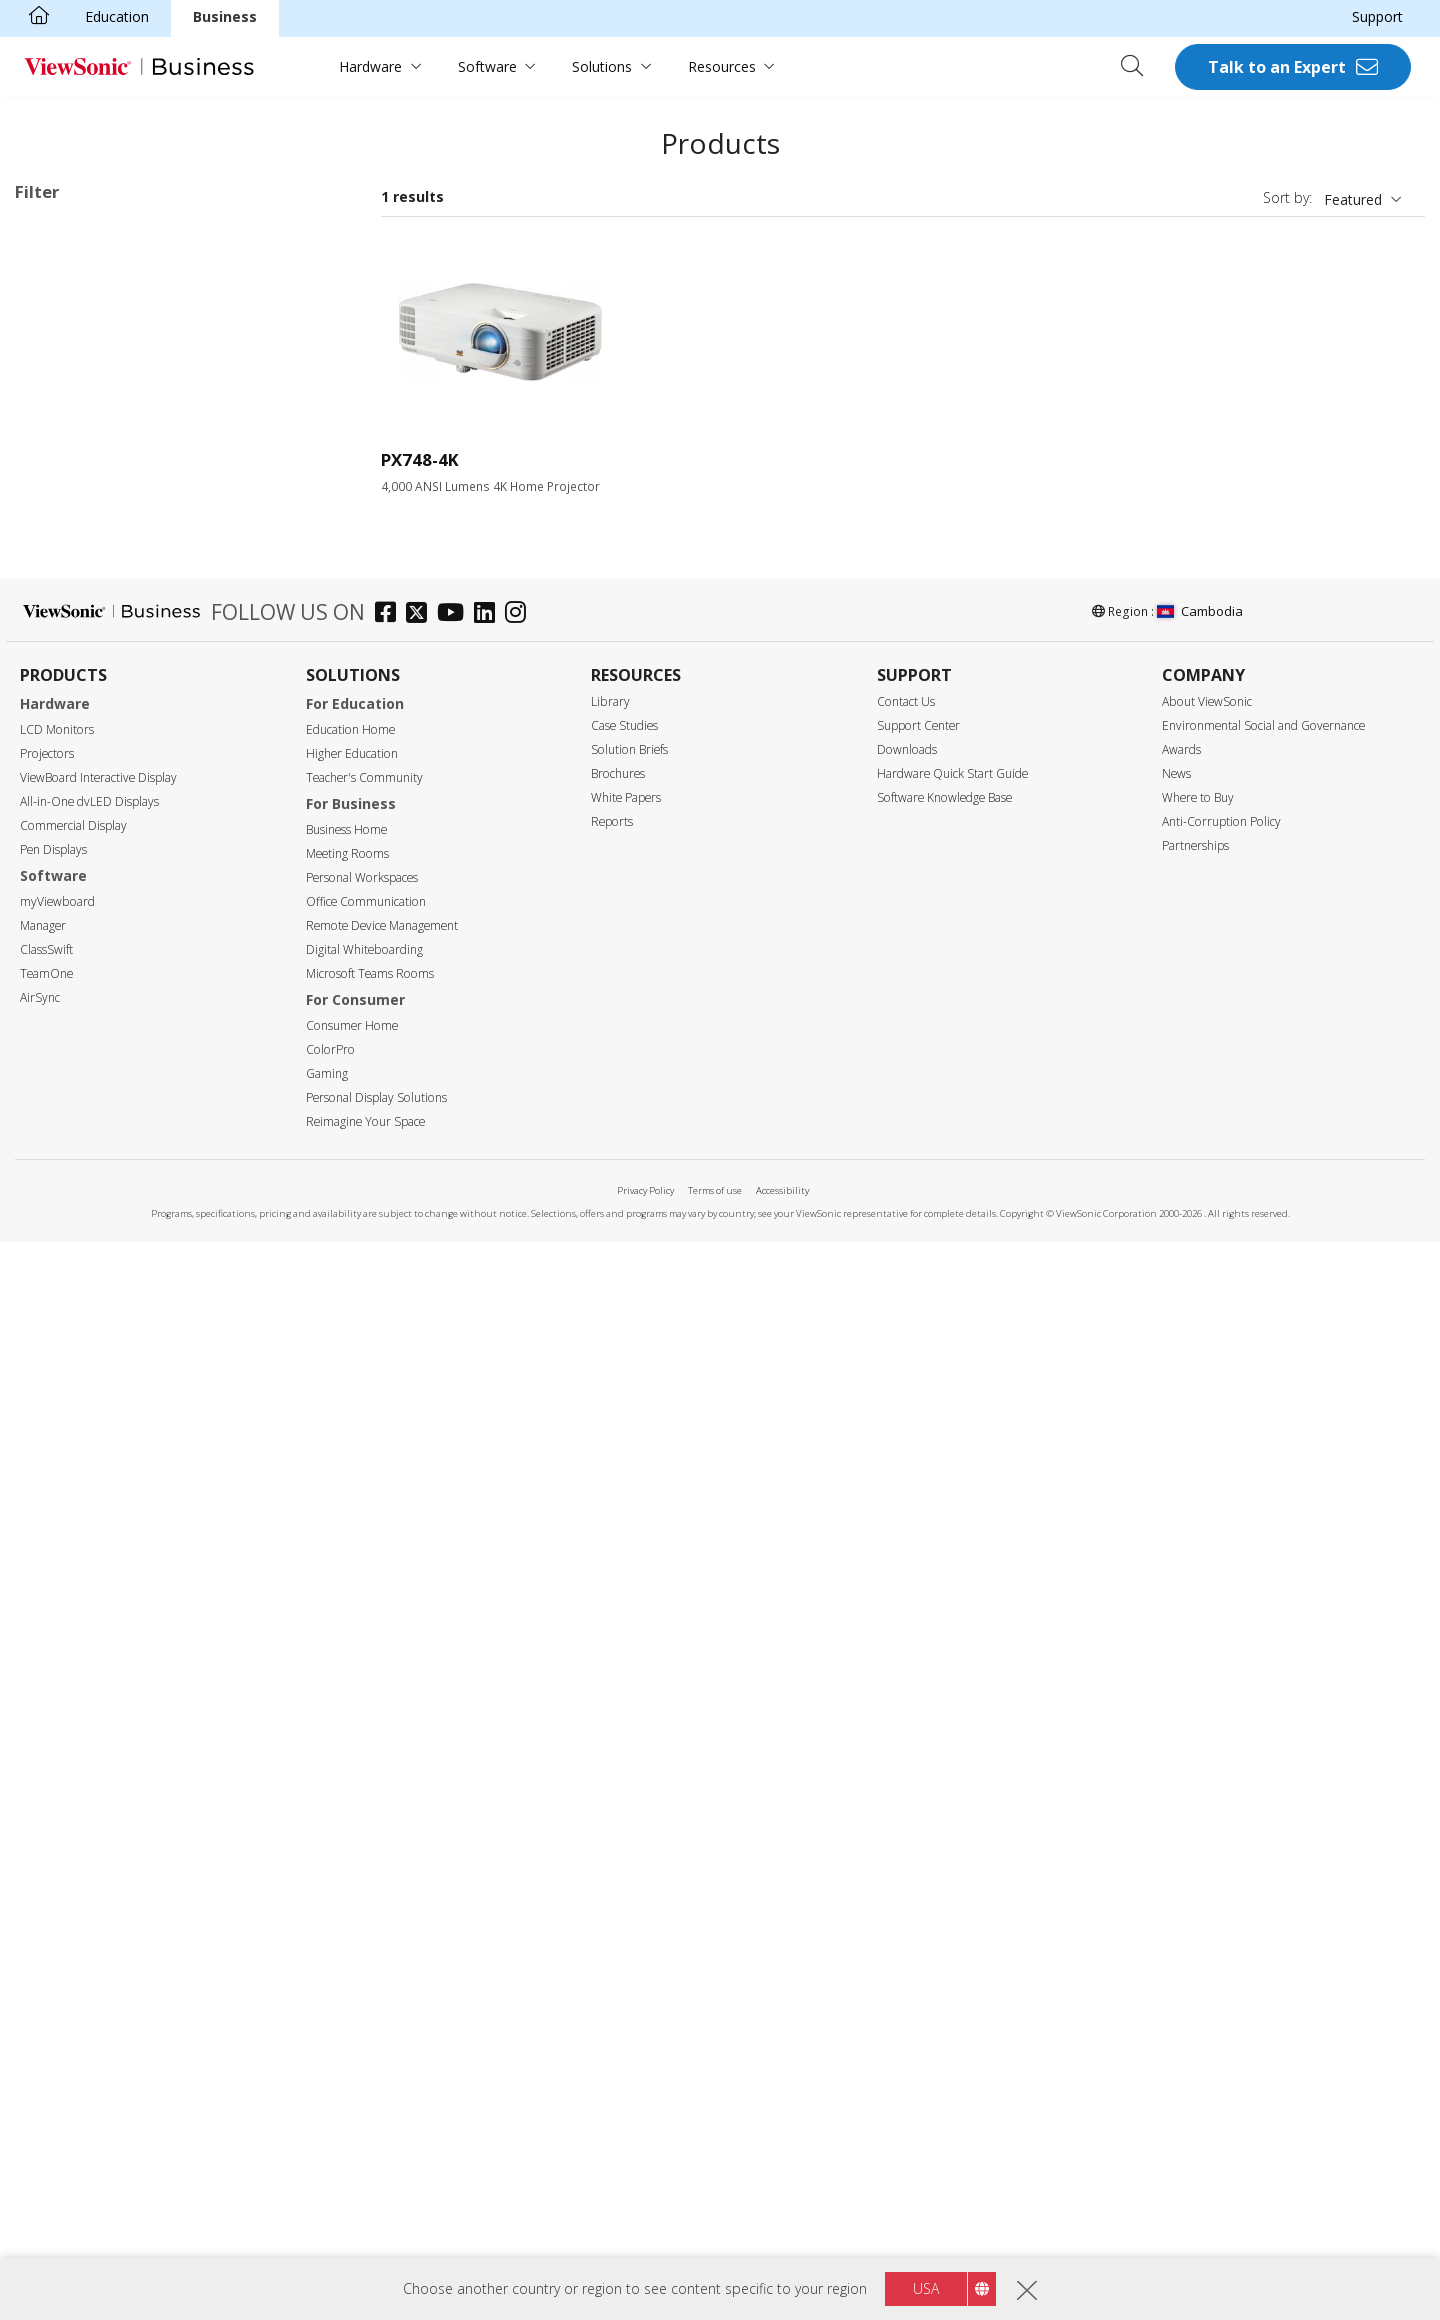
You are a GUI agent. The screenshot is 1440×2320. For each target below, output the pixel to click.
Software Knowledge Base (944, 1875)
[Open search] (1139, 67)
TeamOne (46, 2051)
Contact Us (906, 1779)
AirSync (40, 2075)
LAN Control (86, 1571)
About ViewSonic (1207, 1779)
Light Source (78, 336)
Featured (1353, 199)
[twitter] (421, 1693)
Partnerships (1195, 1923)
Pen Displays (53, 1927)
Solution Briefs (629, 1827)
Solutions (602, 66)
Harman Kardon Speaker (126, 1301)
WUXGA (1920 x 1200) (117, 845)
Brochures (618, 1851)
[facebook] (390, 1693)
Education (117, 16)
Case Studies (624, 1803)
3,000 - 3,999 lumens (114, 979)
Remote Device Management (382, 2003)
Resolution (71, 657)
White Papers (626, 1875)
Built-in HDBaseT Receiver (132, 1598)
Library (610, 1779)
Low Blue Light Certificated (134, 1463)
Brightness (72, 926)
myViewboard (57, 1979)
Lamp (65, 389)
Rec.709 (72, 1382)
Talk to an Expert (1277, 67)
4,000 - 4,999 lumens (114, 1006)
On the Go (80, 603)
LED (60, 362)
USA (926, 2288)
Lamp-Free (82, 1274)
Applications (78, 470)
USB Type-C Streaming (120, 1436)
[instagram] (520, 1693)
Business (225, 16)
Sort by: (1287, 197)
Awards (1181, 1827)
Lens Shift (78, 1517)
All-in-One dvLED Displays (89, 1879)
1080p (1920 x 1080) (112, 818)
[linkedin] (489, 1693)
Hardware (370, 66)
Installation (159, 287)
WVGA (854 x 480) (104, 683)
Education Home (350, 1807)
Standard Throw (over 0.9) (131, 1140)
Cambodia (1200, 1690)
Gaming (327, 2151)
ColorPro (330, 2127)
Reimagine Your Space (365, 2199)
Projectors (47, 1831)
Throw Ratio (77, 1114)
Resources (722, 66)
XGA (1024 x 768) (102, 737)
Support (1377, 16)
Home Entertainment (114, 549)
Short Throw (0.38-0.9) (119, 1167)
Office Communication (366, 1979)
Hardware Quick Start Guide (952, 1851)
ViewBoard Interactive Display (98, 1855)
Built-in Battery (95, 1355)
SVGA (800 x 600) (102, 710)
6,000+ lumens (94, 1060)
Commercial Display (73, 1903)
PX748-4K (420, 459)
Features (65, 1248)
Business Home (346, 1907)
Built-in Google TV (105, 1328)
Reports (612, 1899)
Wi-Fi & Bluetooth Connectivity (146, 1409)
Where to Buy (1198, 1875)
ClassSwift (46, 2027)
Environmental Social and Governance (1263, 1803)
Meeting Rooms (347, 1931)
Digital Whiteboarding (364, 2027)
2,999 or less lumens (113, 952)
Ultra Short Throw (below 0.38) (146, 1194)
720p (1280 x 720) (104, 764)
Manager (43, 2003)
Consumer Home (352, 2103)
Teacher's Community (364, 1855)
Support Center (918, 1803)
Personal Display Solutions (376, 2175)
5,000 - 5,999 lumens (114, 1033)
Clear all (314, 235)
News (1176, 1851)
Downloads (907, 1827)
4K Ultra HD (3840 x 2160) (96, 262)
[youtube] (455, 1693)
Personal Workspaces (362, 1955)
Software (487, 66)
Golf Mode (81, 1544)
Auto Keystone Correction (130, 1490)
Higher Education (352, 1831)
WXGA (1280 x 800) (108, 791)
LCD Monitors (57, 1807)
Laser (64, 416)
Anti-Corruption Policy (1221, 1899)
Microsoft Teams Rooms (370, 2051)
